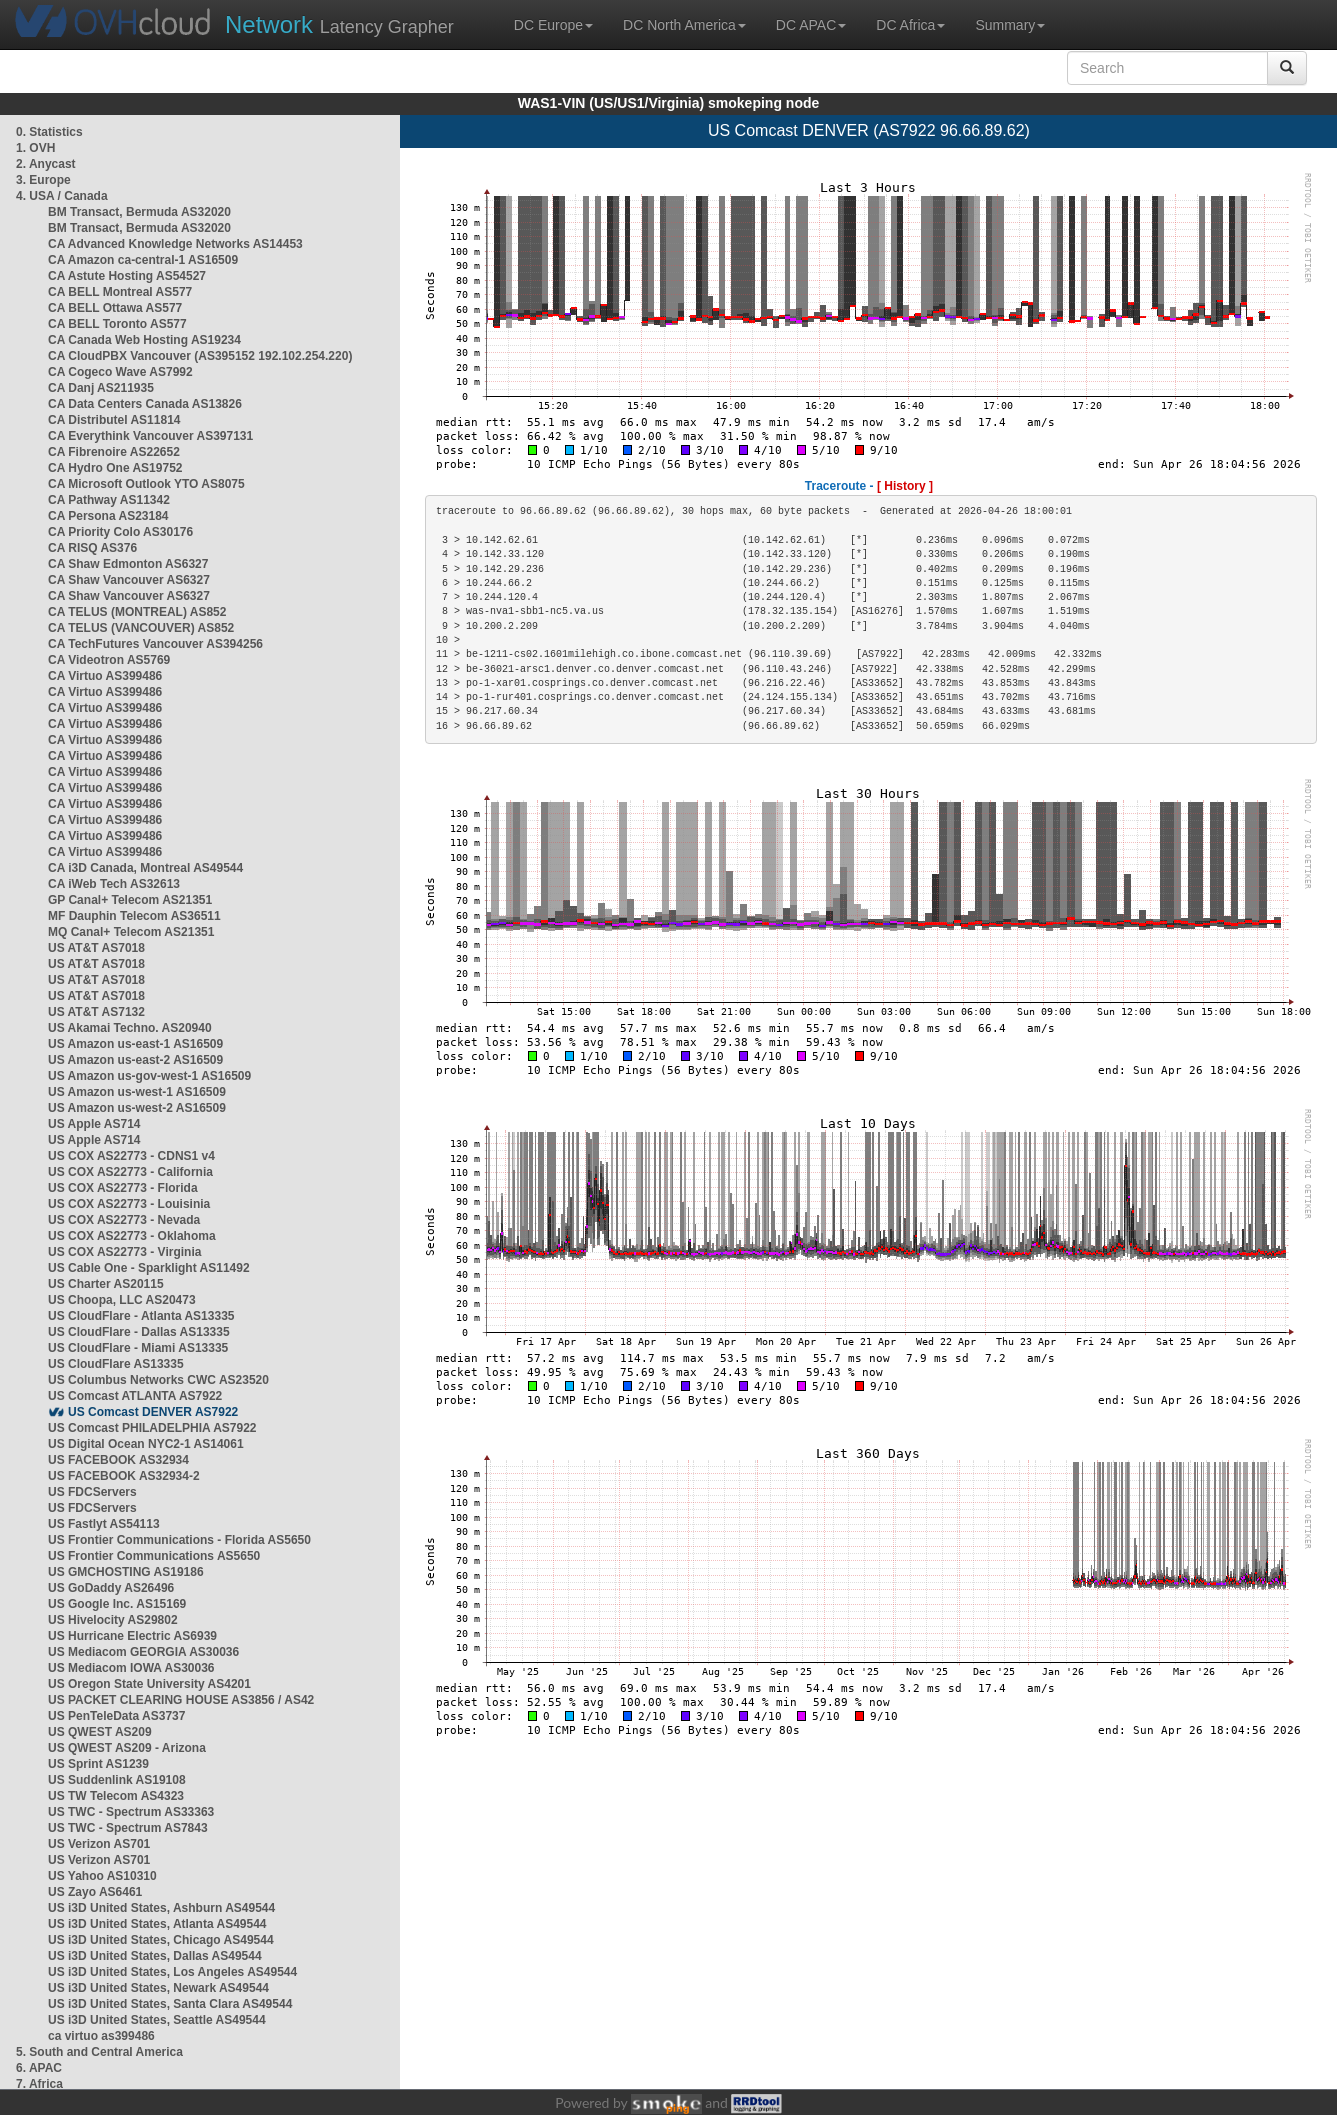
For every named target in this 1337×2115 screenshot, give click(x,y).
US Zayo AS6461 (95, 1892)
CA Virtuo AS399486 (105, 676)
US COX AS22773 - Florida (123, 1188)
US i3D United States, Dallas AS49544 (155, 1956)
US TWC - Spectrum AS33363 (131, 1812)
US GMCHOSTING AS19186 (126, 1572)
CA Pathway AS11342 (109, 500)
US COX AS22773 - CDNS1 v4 (131, 1156)
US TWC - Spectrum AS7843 (128, 1828)
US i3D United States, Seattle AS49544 (157, 2020)
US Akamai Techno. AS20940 (130, 1028)
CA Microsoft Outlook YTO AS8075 (146, 484)
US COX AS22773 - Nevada (124, 1220)
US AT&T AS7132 (96, 1012)
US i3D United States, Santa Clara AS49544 (170, 2004)
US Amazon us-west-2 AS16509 (137, 1108)
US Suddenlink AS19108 (117, 1780)
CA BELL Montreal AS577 (120, 292)
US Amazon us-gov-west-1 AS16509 (149, 1076)
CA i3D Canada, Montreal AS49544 (145, 868)
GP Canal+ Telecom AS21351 (130, 900)
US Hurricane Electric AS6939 (132, 1636)
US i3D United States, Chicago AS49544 (161, 1940)
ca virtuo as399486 (101, 2036)
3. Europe (43, 180)
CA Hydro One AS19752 (115, 468)
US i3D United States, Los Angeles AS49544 (172, 1972)
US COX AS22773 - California (130, 1172)
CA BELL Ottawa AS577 (115, 308)
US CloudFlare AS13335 (116, 1364)
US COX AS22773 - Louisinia (129, 1204)
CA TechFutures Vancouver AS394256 (155, 644)
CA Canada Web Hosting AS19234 (144, 340)
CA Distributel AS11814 (114, 420)
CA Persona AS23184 (108, 516)
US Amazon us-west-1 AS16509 (137, 1092)
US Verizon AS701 (99, 1844)
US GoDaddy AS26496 (111, 1588)
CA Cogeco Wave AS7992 (120, 372)
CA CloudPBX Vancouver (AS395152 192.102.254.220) (200, 356)
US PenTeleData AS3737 (116, 1716)
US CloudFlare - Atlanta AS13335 (141, 1316)
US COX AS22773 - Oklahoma (132, 1236)
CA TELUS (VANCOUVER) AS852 (141, 628)
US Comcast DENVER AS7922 (153, 1412)
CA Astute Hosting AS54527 (127, 276)
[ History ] (905, 486)
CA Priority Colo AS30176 (120, 532)
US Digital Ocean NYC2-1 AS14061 (146, 1444)
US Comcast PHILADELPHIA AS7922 (152, 1428)
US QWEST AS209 (100, 1732)
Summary (1010, 25)
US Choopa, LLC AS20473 (122, 1300)
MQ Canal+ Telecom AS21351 (131, 932)
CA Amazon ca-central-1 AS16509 (143, 260)
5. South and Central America (99, 2052)
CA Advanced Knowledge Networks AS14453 (175, 244)
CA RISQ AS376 (92, 548)
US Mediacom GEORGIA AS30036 (143, 1652)
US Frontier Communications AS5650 (154, 1556)
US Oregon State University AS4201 (149, 1684)
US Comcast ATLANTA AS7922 (135, 1396)
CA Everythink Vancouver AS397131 (150, 436)
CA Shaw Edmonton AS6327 (128, 564)
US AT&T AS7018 (96, 948)
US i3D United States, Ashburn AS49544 (161, 1908)
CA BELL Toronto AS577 (117, 324)
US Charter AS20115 (106, 1284)
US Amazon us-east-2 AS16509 (135, 1060)
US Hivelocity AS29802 (113, 1620)
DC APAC (811, 25)
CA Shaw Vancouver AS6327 (129, 580)
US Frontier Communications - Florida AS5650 (179, 1540)
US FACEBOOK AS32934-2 (124, 1476)
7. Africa (39, 2084)
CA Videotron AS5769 (109, 660)
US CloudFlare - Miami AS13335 (138, 1348)
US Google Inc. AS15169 (117, 1604)
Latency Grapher (339, 24)
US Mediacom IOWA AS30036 (131, 1668)
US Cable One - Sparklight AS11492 (149, 1268)
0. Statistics (49, 132)
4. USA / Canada (62, 196)
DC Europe (553, 25)
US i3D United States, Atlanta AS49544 (157, 1924)
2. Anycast (46, 164)
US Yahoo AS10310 (102, 1876)
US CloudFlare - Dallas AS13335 (139, 1332)
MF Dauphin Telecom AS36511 (134, 916)
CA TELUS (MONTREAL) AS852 (137, 612)
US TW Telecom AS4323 (116, 1796)
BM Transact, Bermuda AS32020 (139, 212)
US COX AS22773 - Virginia (124, 1252)
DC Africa (910, 25)
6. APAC (39, 2068)
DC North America (684, 25)
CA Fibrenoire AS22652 (114, 452)
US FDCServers (92, 1492)
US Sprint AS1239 (98, 1764)
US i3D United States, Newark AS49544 (158, 1988)
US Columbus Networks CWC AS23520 (158, 1380)
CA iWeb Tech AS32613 (114, 884)
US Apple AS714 (94, 1124)
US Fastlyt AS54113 (104, 1524)
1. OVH (35, 148)
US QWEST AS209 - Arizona (127, 1748)
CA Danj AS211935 (101, 388)
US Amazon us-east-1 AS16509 (135, 1044)
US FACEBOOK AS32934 (118, 1460)
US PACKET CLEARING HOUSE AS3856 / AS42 (181, 1700)
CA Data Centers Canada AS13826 (145, 404)
